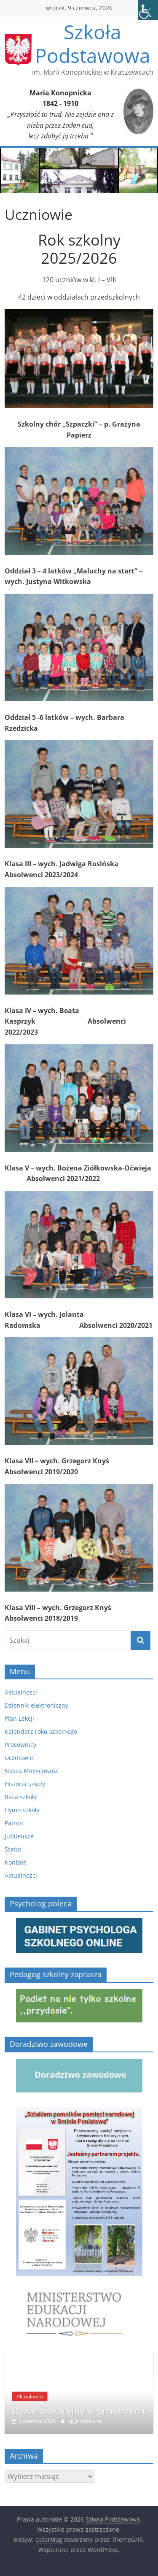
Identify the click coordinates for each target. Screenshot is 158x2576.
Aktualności (21, 1692)
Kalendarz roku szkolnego (41, 1731)
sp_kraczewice (85, 2421)
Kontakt (15, 1862)
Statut (13, 1849)
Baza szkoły (21, 1797)
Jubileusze (19, 1836)
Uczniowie (19, 1758)
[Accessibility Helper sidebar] (148, 10)
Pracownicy (20, 1745)
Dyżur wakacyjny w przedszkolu (80, 2410)
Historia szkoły (25, 1784)
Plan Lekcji (19, 1718)
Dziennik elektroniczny (36, 1705)
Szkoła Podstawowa (92, 43)
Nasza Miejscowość (32, 1771)
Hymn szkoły (22, 1810)
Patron (14, 1823)
